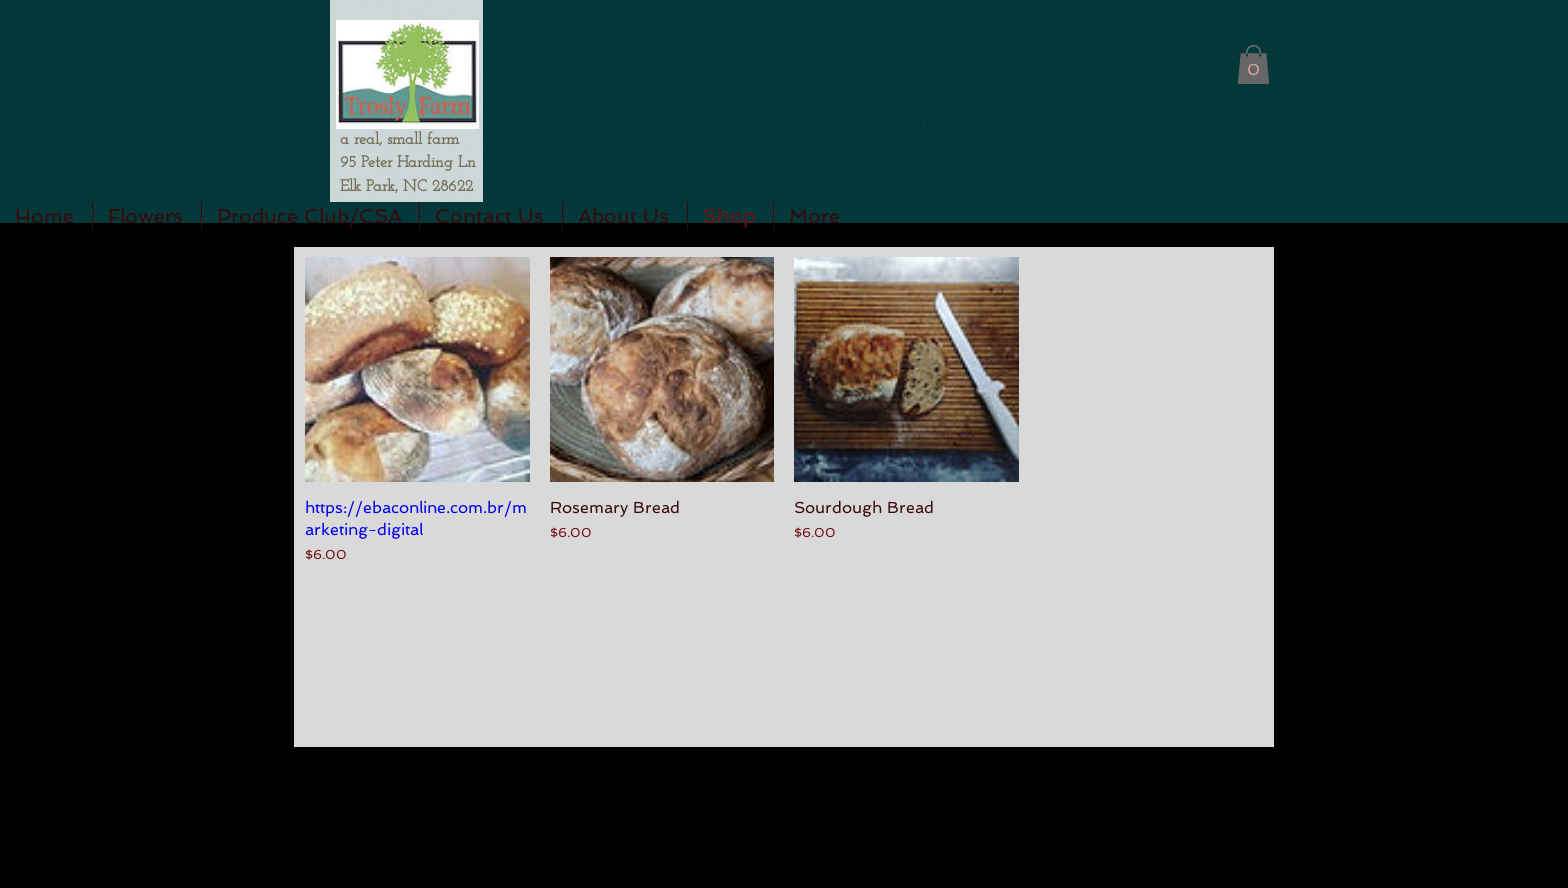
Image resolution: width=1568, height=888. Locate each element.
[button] (1253, 64)
